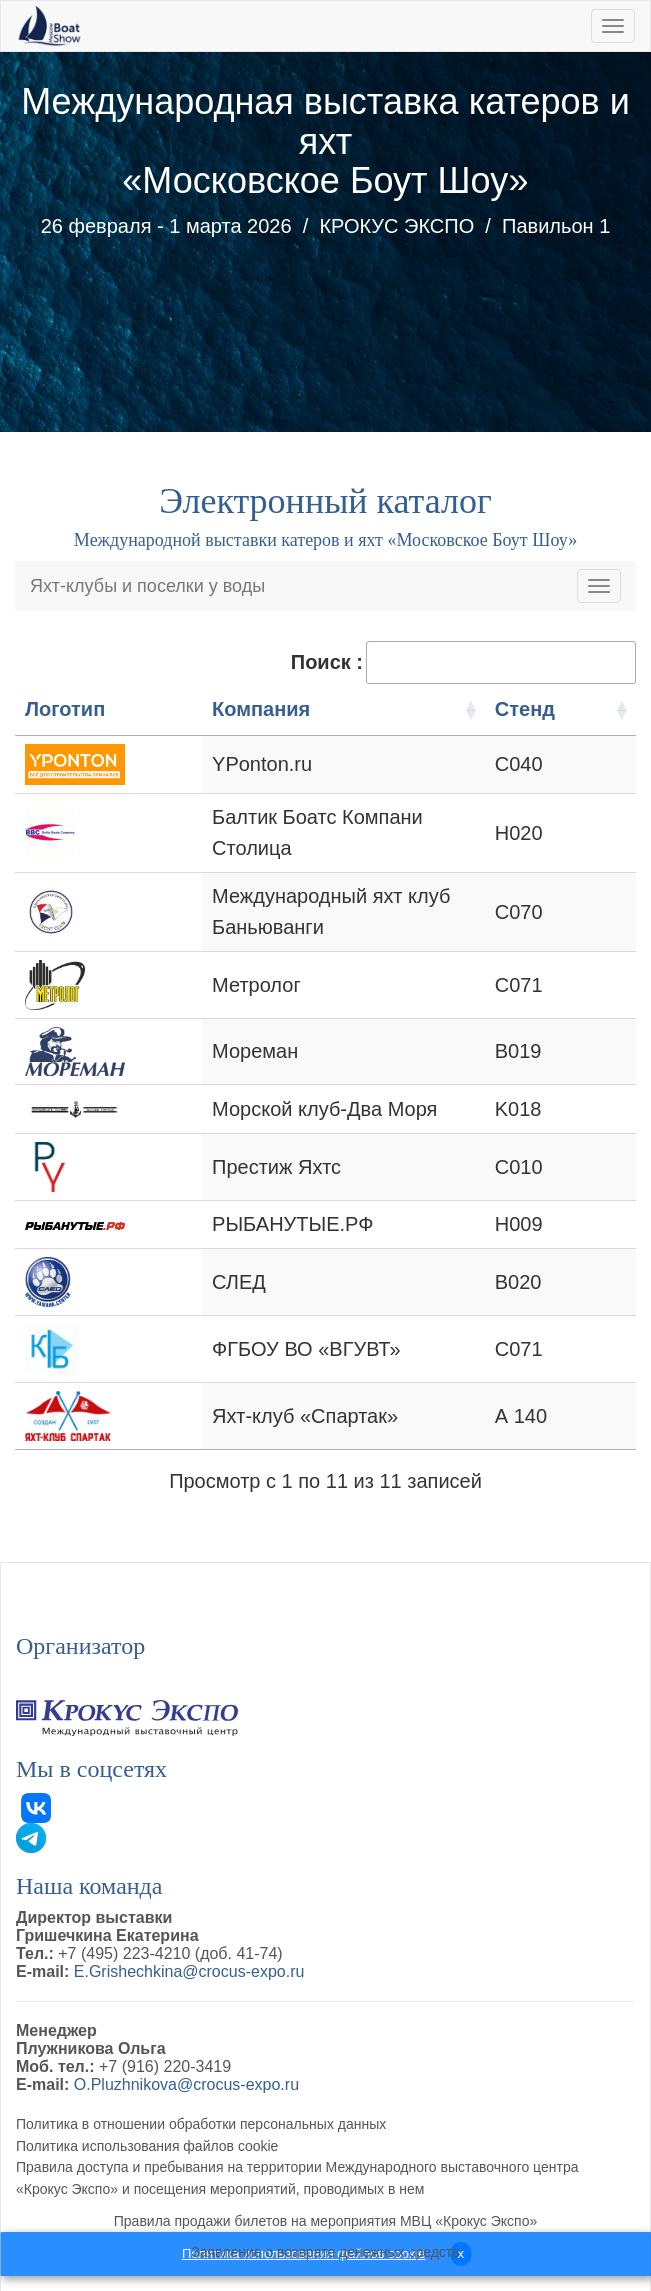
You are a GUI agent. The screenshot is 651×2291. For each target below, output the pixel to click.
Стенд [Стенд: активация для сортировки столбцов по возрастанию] (575, 709)
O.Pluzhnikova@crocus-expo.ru (186, 2060)
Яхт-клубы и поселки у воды (147, 586)
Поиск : (463, 662)
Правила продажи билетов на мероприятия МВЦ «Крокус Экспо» (325, 2197)
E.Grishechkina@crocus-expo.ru (189, 1947)
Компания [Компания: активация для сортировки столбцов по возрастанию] (200, 709)
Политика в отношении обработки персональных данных (201, 2100)
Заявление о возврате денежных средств (325, 2228)
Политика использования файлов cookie (147, 2122)
